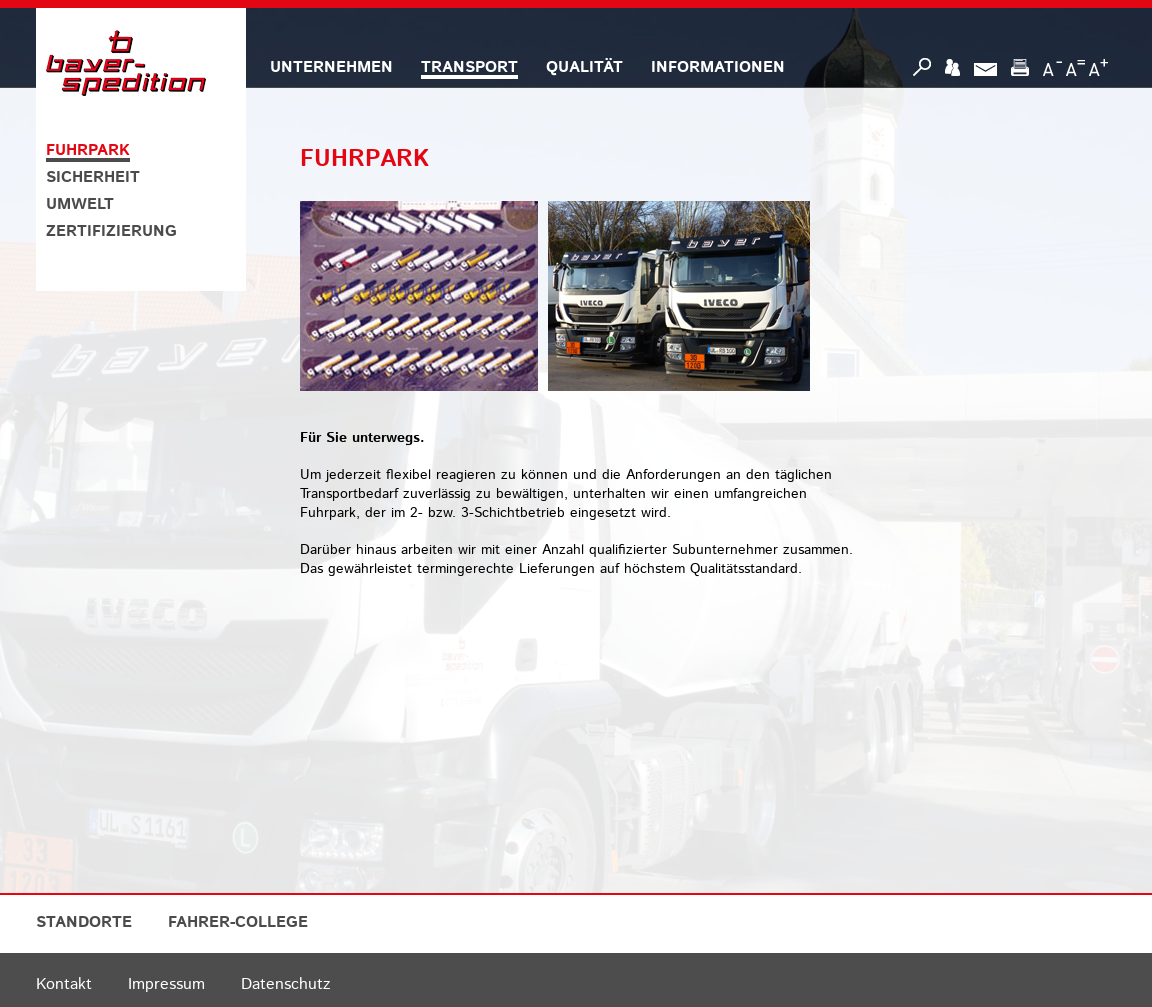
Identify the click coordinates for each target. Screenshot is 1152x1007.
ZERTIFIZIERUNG (111, 231)
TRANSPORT (469, 67)
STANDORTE (84, 922)
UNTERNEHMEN (331, 67)
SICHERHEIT (93, 177)
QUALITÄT (584, 67)
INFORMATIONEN (718, 67)
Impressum (166, 984)
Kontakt (64, 984)
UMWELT (80, 204)
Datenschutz (285, 984)
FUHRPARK (88, 150)
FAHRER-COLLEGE (238, 922)
